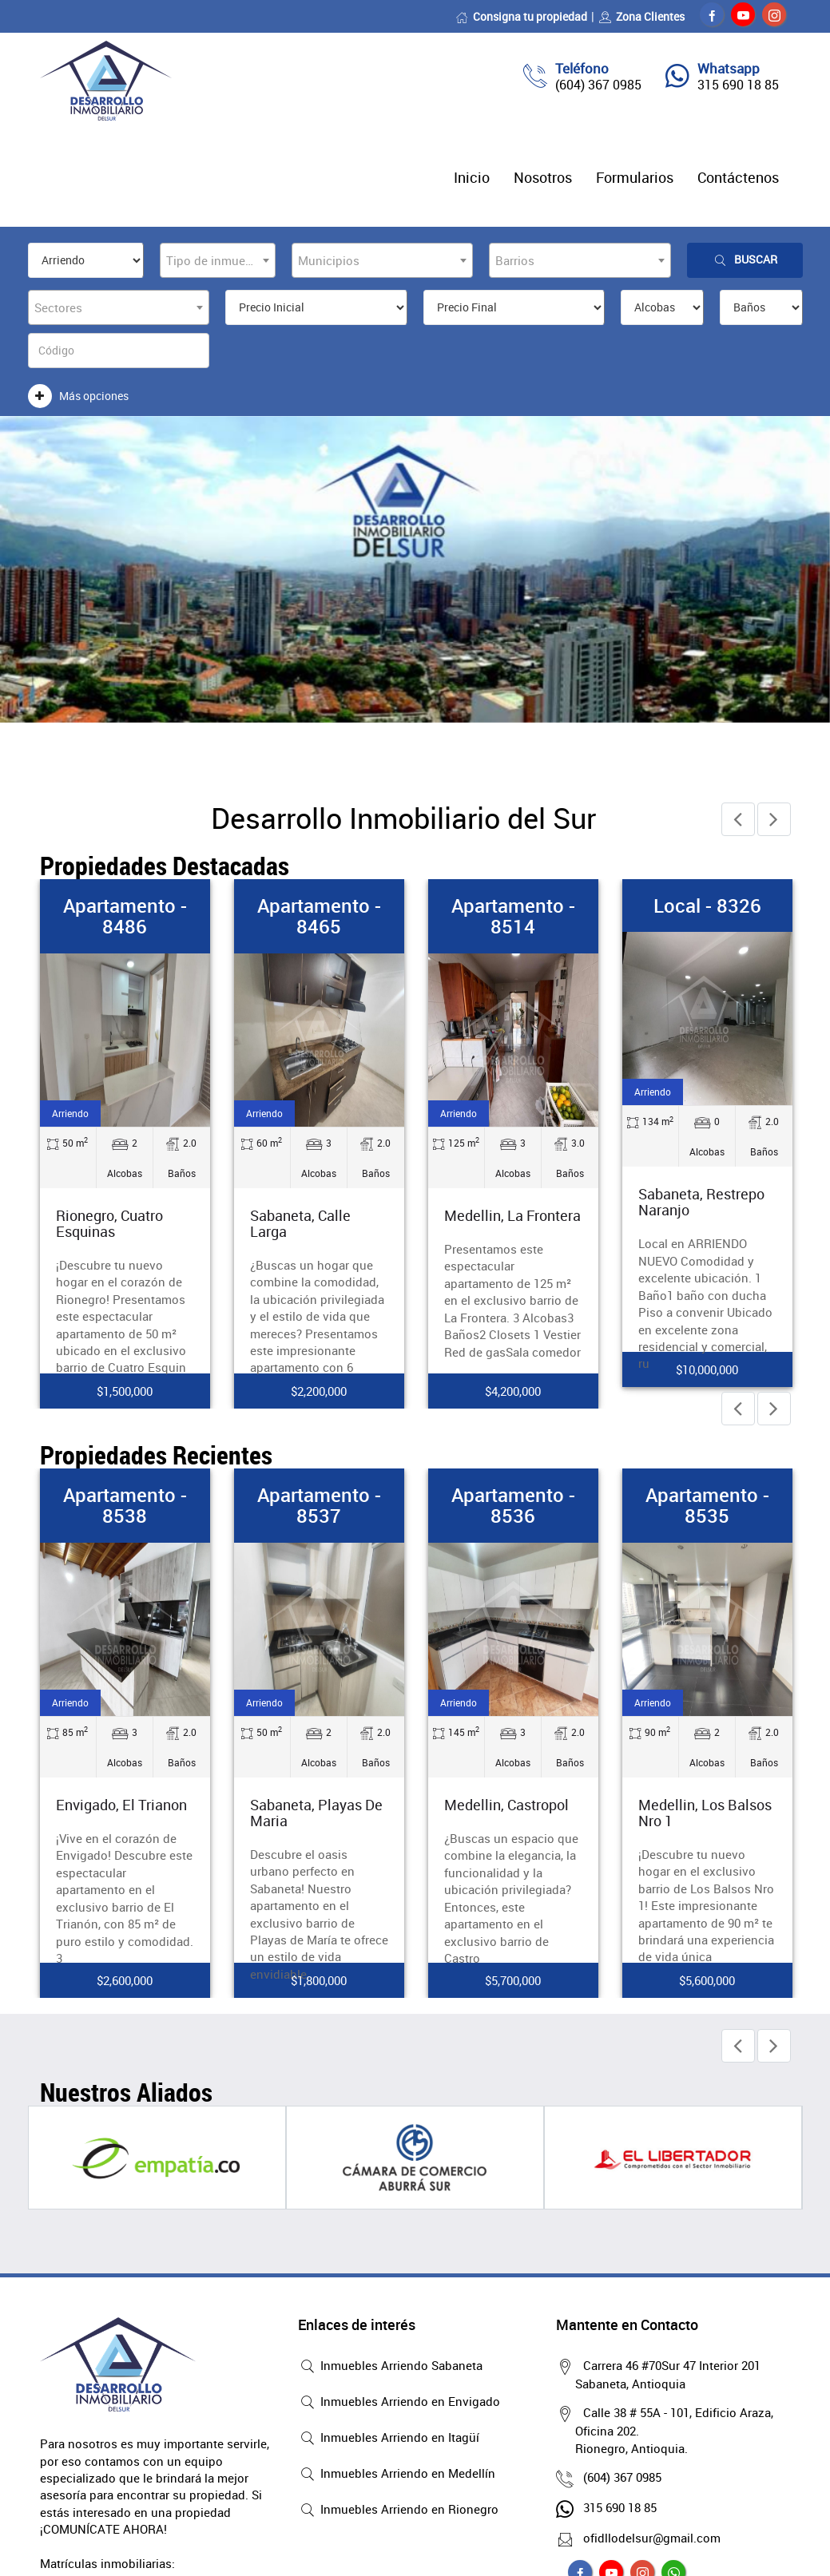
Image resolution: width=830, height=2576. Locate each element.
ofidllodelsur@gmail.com (648, 2538)
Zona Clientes (641, 16)
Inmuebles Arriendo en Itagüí (388, 2438)
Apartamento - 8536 (513, 1505)
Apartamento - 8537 (319, 1505)
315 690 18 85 (738, 84)
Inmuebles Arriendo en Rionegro (398, 2510)
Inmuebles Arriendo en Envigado (399, 2402)
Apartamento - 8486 (125, 916)
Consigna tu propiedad (521, 16)
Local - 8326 (707, 905)
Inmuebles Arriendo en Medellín (396, 2474)
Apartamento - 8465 (319, 916)
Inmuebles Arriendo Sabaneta (390, 2366)
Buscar (744, 260)
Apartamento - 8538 (125, 1505)
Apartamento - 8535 (707, 1505)
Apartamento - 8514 (513, 916)
